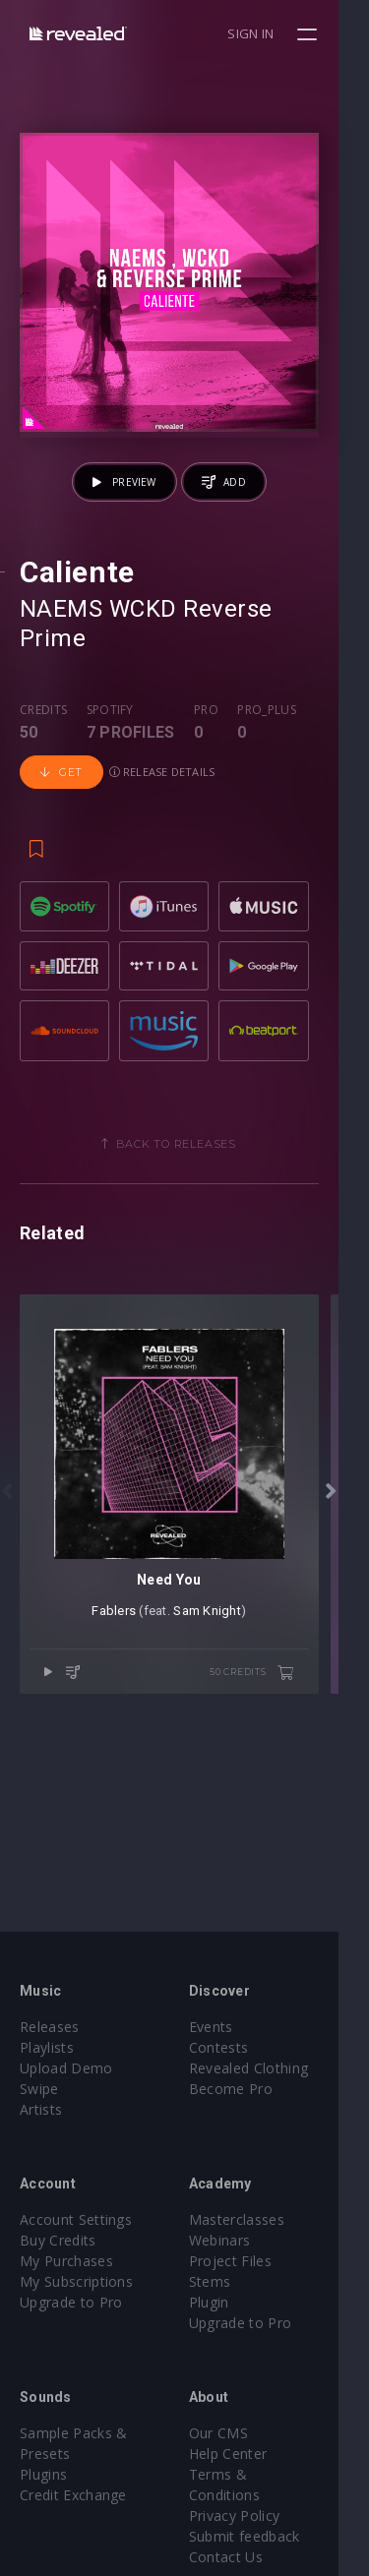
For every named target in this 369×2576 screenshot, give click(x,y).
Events (227, 2026)
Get (61, 773)
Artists (41, 2109)
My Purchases (66, 2260)
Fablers (129, 1657)
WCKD (143, 639)
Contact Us (241, 2536)
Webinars (236, 2240)
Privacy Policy (250, 2495)
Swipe (39, 2088)
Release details (162, 772)
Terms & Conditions (271, 2474)
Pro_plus (266, 711)
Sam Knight (223, 1657)
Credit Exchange (73, 2495)
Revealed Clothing (264, 2068)
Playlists (47, 2047)
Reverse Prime (263, 639)
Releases (50, 2026)
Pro (206, 711)
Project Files (246, 2260)
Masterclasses (252, 2219)
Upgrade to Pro (71, 2302)
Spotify (110, 711)
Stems (226, 2281)
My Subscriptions (76, 2281)
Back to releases (192, 1160)
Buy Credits (58, 2240)
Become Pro (246, 2088)
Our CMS (234, 2433)
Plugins (43, 2474)
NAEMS (61, 639)
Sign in (282, 33)
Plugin (225, 2302)
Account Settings (76, 2219)
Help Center (244, 2453)
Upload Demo (66, 2068)
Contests (235, 2047)
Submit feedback (260, 2515)
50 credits (282, 1720)
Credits (43, 711)
